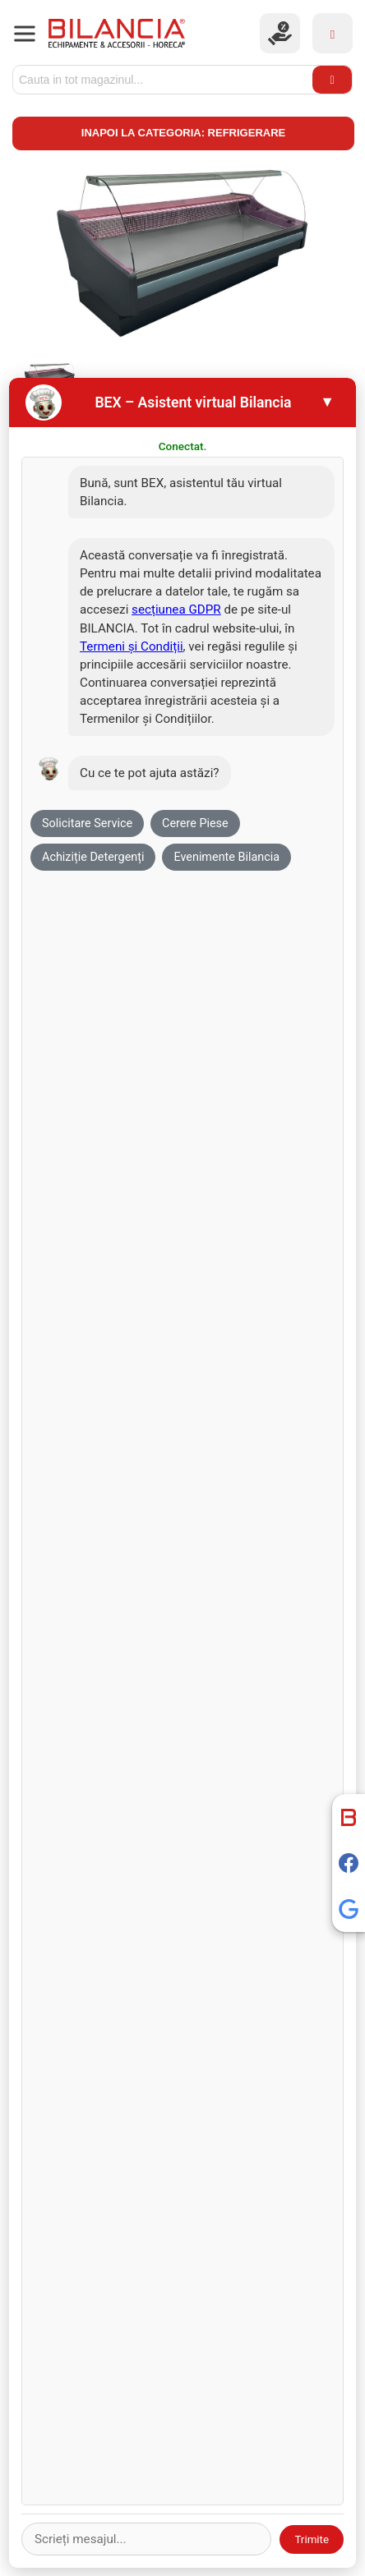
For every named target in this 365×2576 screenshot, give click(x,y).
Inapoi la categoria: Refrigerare (183, 132)
